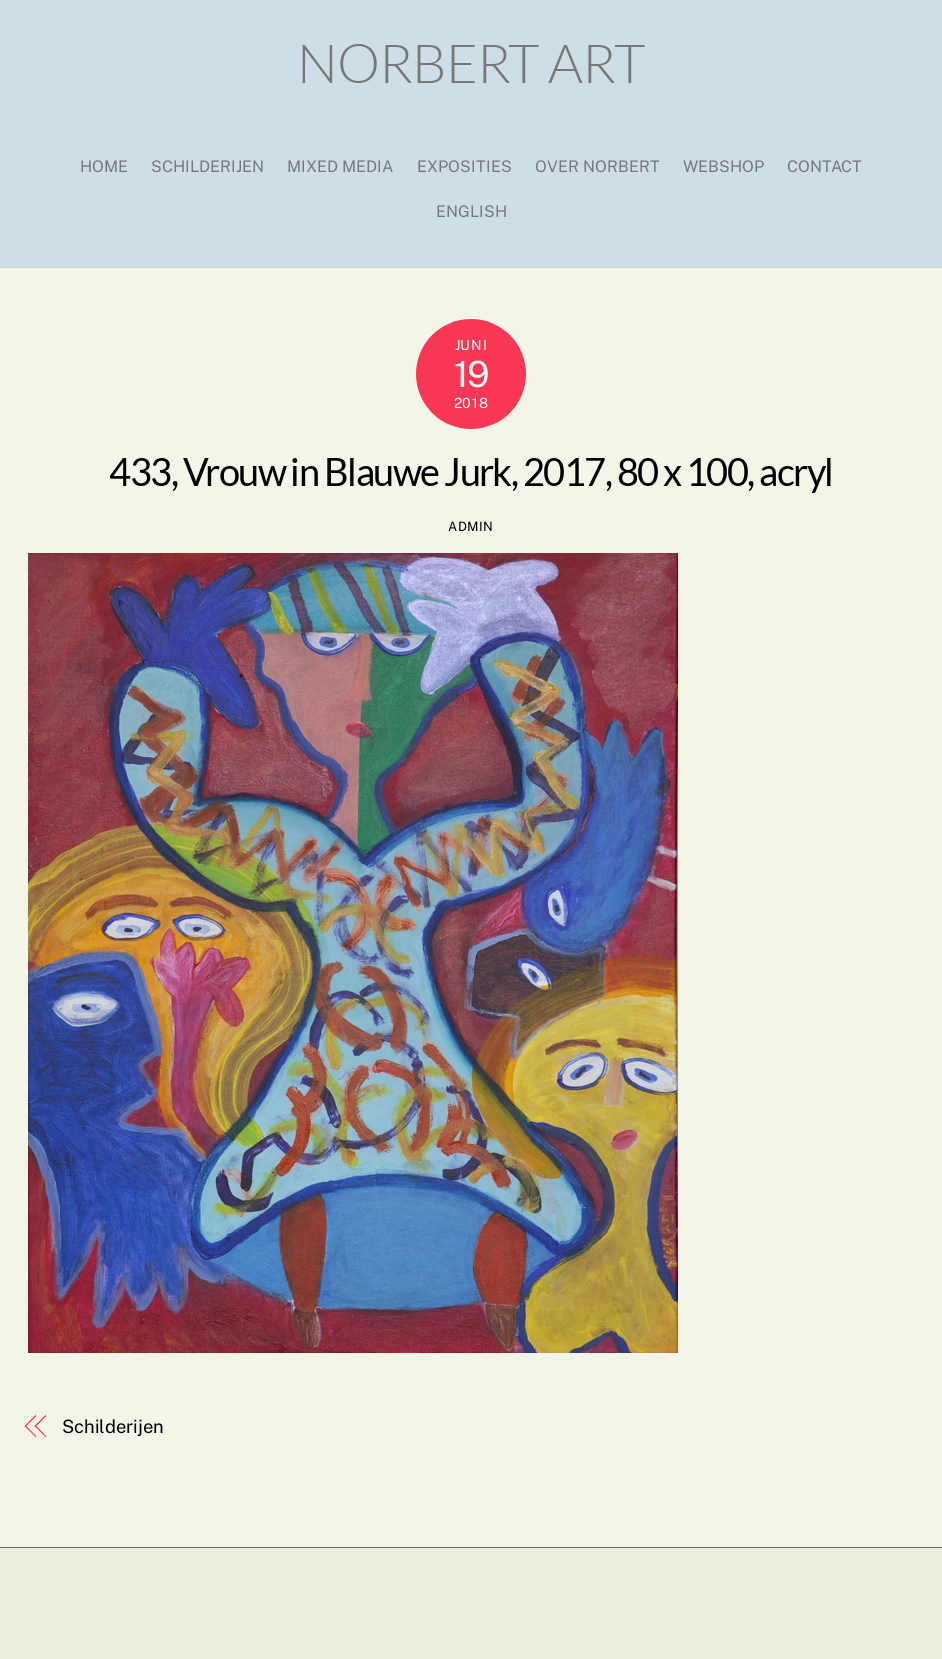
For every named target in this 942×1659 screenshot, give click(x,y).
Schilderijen (207, 166)
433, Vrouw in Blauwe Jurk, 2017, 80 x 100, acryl (470, 471)
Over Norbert (597, 166)
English (471, 211)
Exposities (464, 166)
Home (104, 166)
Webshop (723, 166)
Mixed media (340, 166)
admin (471, 526)
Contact (824, 166)
